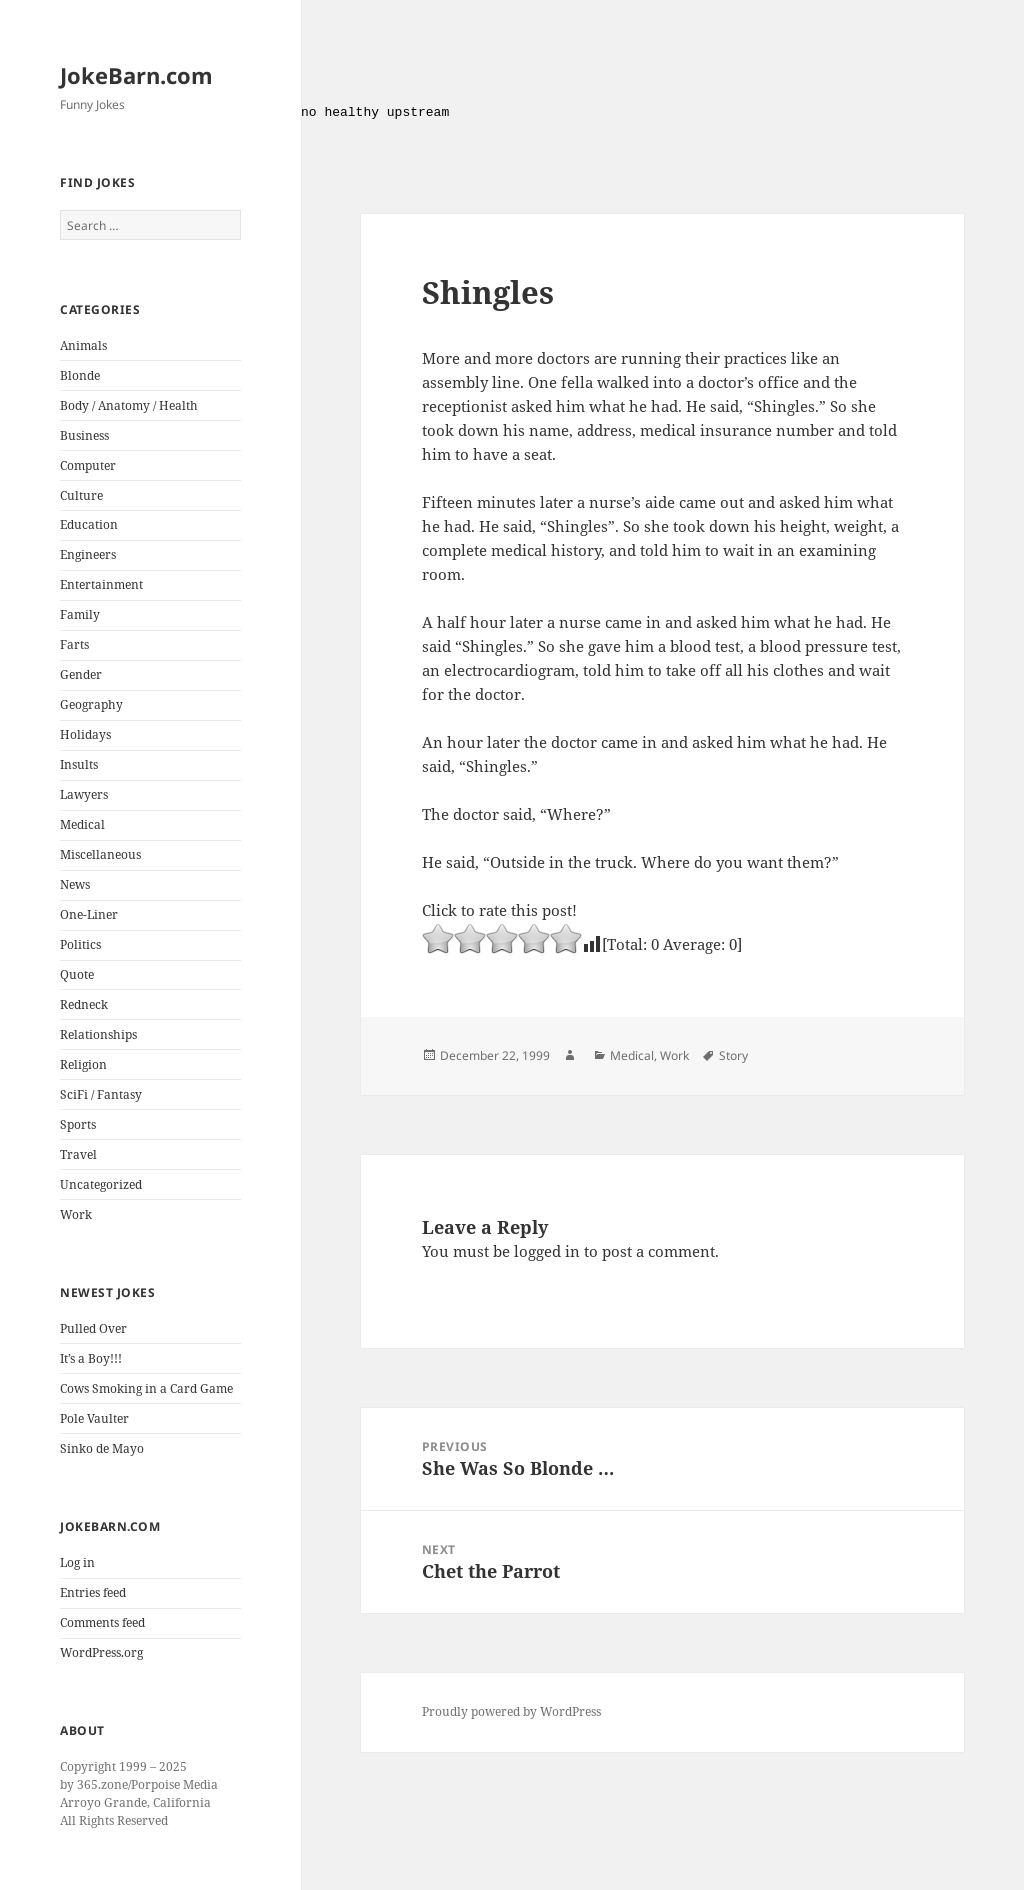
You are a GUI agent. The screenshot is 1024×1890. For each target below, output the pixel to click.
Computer (88, 465)
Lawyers (84, 794)
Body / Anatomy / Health (129, 405)
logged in (547, 1251)
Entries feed (93, 1592)
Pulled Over (93, 1328)
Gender (81, 674)
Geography (91, 704)
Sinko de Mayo (102, 1448)
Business (84, 435)
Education (89, 524)
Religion (83, 1064)
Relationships (98, 1034)
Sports (78, 1124)
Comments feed (102, 1622)
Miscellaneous (100, 854)
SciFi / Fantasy (101, 1094)
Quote (77, 974)
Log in (77, 1562)
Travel (78, 1154)
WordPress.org (101, 1652)
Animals (83, 345)
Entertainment (101, 584)
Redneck (84, 1004)
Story (733, 1055)
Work (76, 1214)
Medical (82, 824)
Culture (81, 495)
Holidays (85, 734)
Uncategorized (101, 1184)
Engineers (88, 554)
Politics (80, 944)
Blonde (80, 375)
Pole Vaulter (94, 1418)
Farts (74, 644)
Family (80, 614)
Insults (79, 764)
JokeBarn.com (136, 75)
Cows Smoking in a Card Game (146, 1388)
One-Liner (89, 914)
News (75, 884)
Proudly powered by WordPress (511, 1711)
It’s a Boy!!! (91, 1358)
